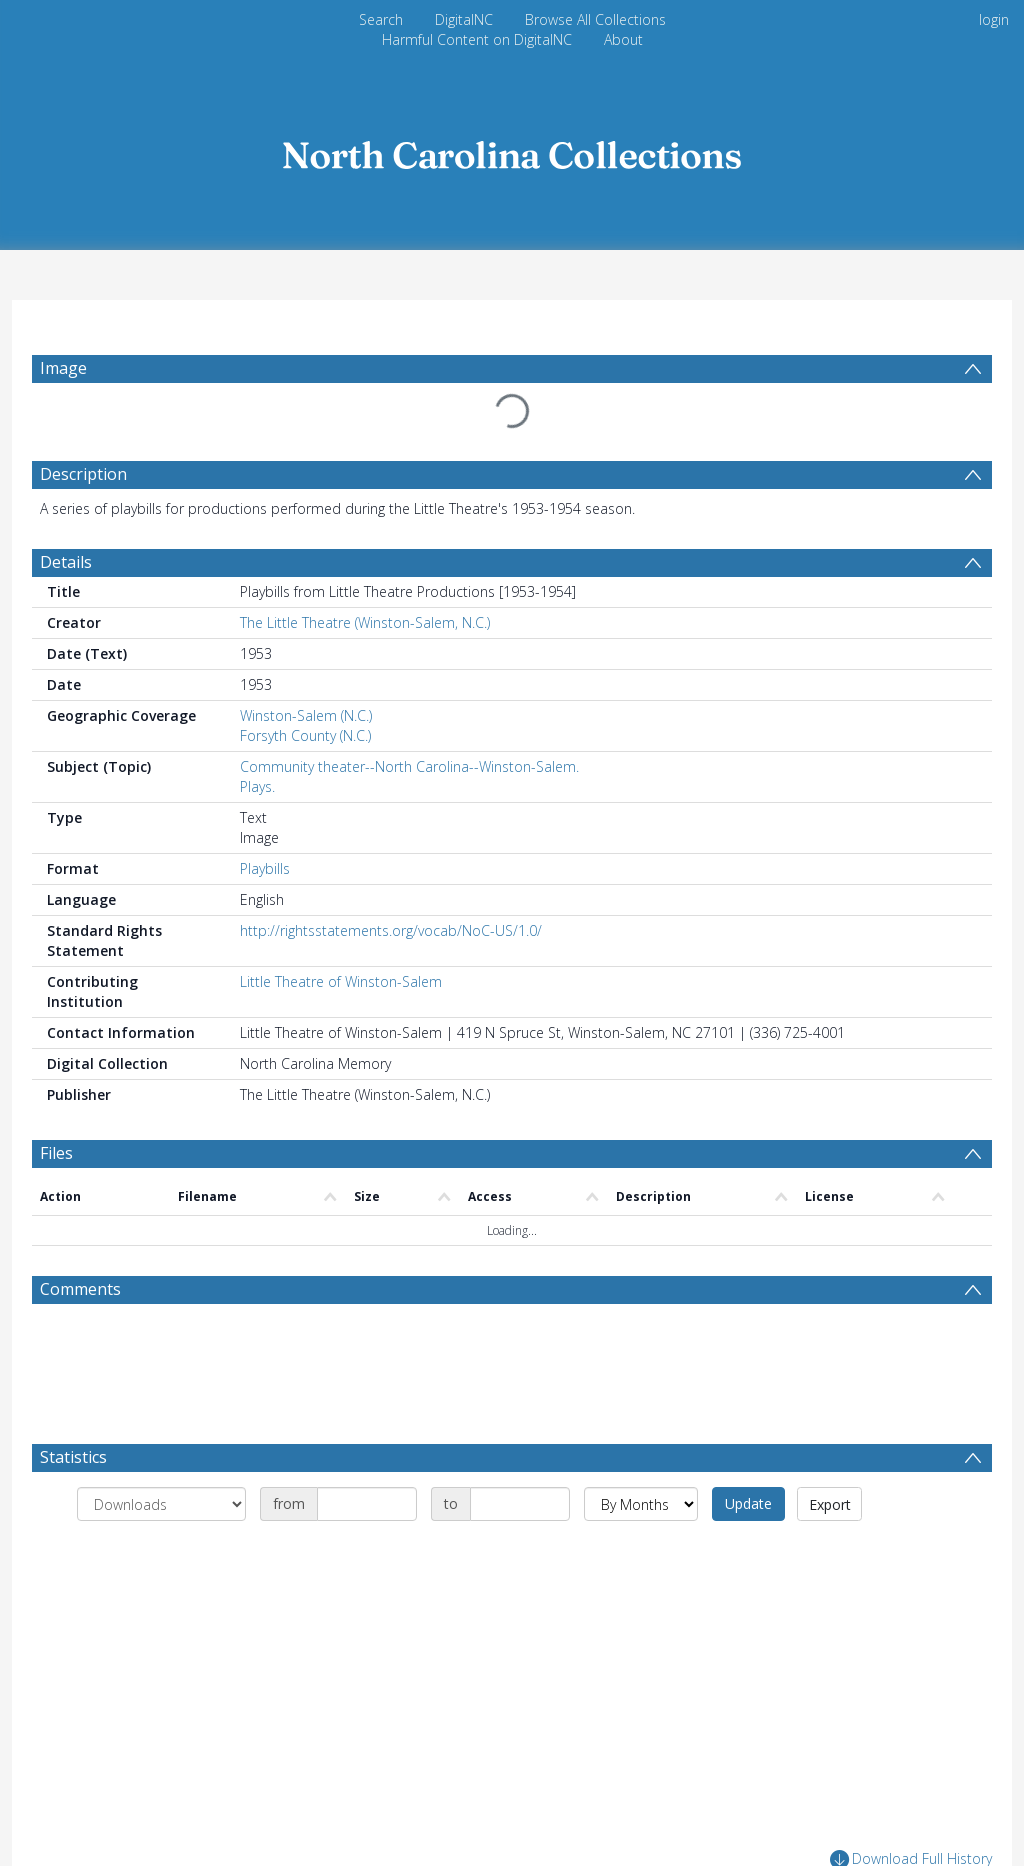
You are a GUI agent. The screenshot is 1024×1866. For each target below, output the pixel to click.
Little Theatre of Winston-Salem (341, 981)
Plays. (257, 786)
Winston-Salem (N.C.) (306, 715)
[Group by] (161, 1504)
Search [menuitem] (381, 19)
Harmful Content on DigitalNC (477, 39)
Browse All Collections (595, 19)
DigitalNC (464, 19)
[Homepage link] (512, 149)
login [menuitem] (994, 19)
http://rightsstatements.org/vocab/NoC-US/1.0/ (391, 930)
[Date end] (520, 1504)
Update (748, 1503)
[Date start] (367, 1504)
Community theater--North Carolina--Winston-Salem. (409, 766)
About (623, 39)
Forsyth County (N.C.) (305, 735)
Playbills (265, 868)
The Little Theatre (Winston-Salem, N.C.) (365, 622)
